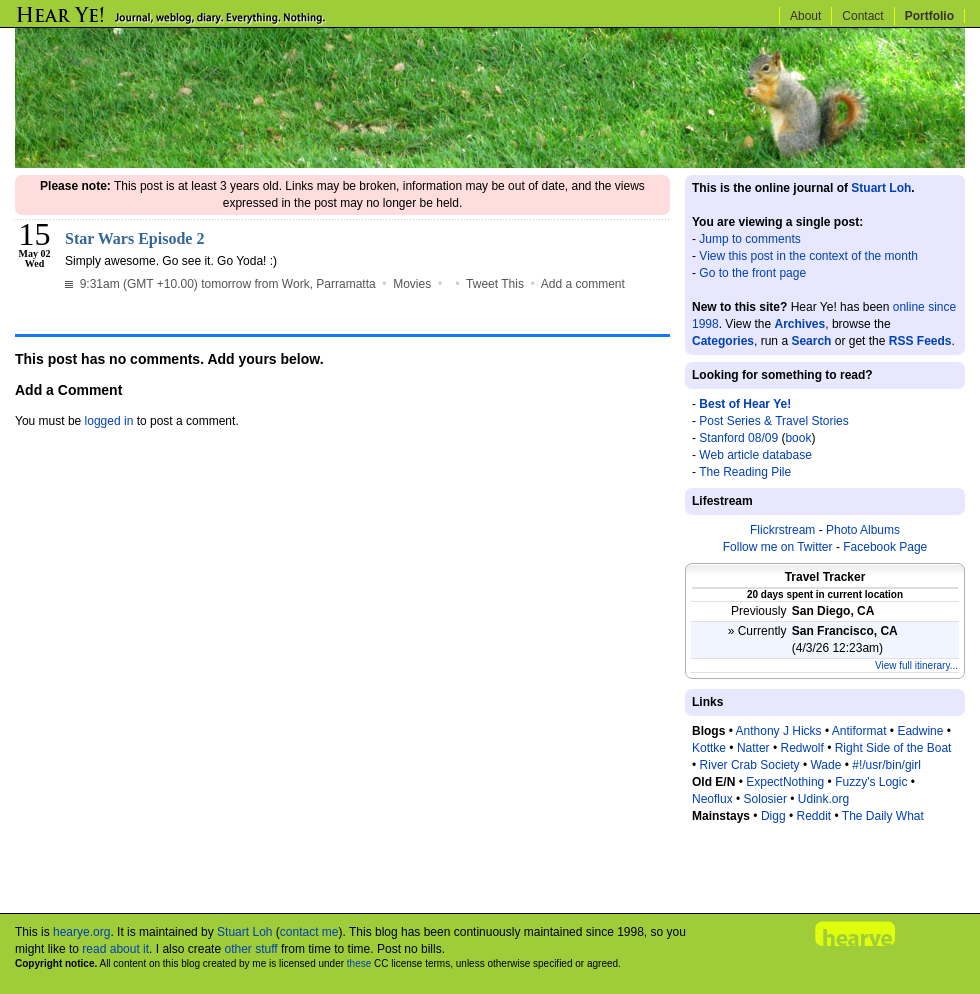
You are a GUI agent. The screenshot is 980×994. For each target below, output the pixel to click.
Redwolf (801, 748)
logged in (109, 421)
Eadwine (920, 731)
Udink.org (823, 799)
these (359, 963)
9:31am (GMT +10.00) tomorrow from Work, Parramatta (220, 284)
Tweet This (495, 284)
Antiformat (859, 731)
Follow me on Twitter (778, 547)
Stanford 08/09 (738, 438)
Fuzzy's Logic (871, 782)
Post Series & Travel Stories (773, 421)
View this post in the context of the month (808, 256)
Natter (753, 748)
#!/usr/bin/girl (886, 765)
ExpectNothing (785, 782)
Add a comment (583, 284)
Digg (773, 816)
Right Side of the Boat (893, 748)
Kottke (709, 748)
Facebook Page (885, 547)
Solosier (765, 799)
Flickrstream (782, 530)
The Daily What (883, 816)
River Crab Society (750, 765)
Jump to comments (749, 239)
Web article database (755, 455)
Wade (825, 765)
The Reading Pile (745, 472)
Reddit (813, 816)
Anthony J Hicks (779, 731)
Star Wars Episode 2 (134, 238)
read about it (115, 949)
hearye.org (81, 932)
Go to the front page (752, 273)
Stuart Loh (881, 188)
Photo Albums (863, 530)
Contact (862, 16)
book (798, 438)
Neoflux (712, 799)
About (805, 16)
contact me (309, 932)
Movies (412, 284)
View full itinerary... (916, 665)
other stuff (250, 949)
